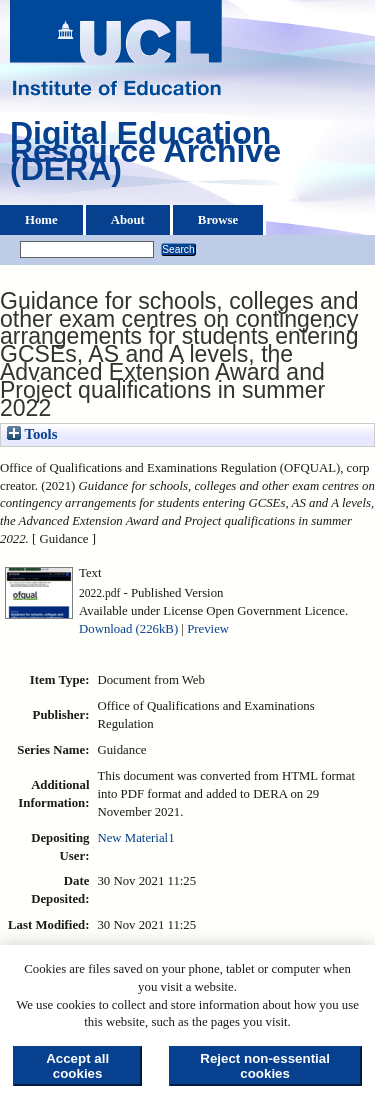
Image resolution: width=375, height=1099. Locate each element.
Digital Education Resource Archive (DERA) (145, 156)
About (128, 220)
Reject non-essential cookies (265, 1066)
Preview (208, 629)
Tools (32, 434)
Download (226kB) (128, 629)
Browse (218, 220)
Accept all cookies (77, 1066)
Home (41, 220)
